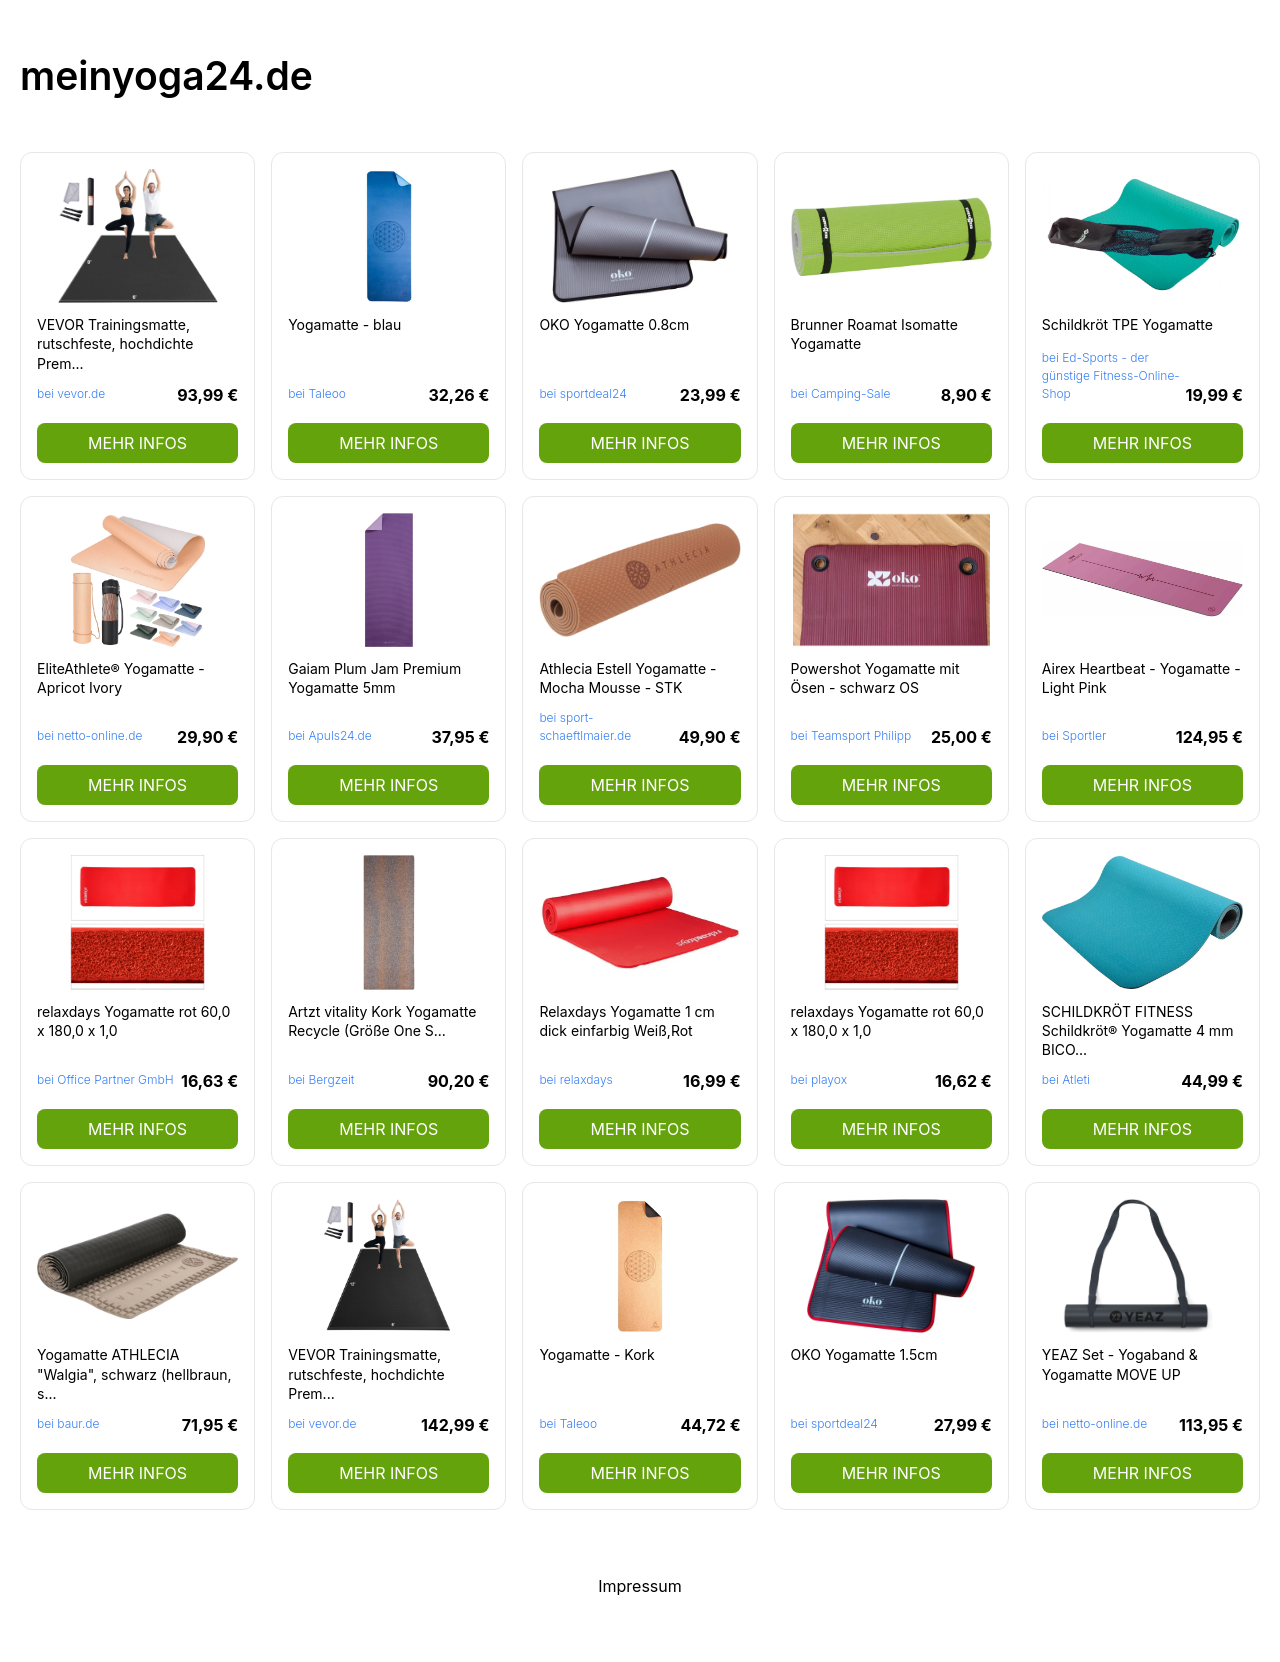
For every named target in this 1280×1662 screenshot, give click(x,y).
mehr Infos (137, 443)
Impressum (640, 1586)
